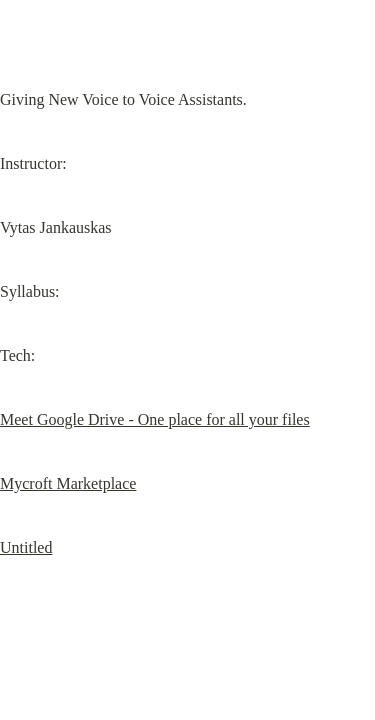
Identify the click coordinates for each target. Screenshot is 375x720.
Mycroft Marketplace (68, 483)
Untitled (26, 547)
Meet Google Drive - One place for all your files (155, 419)
